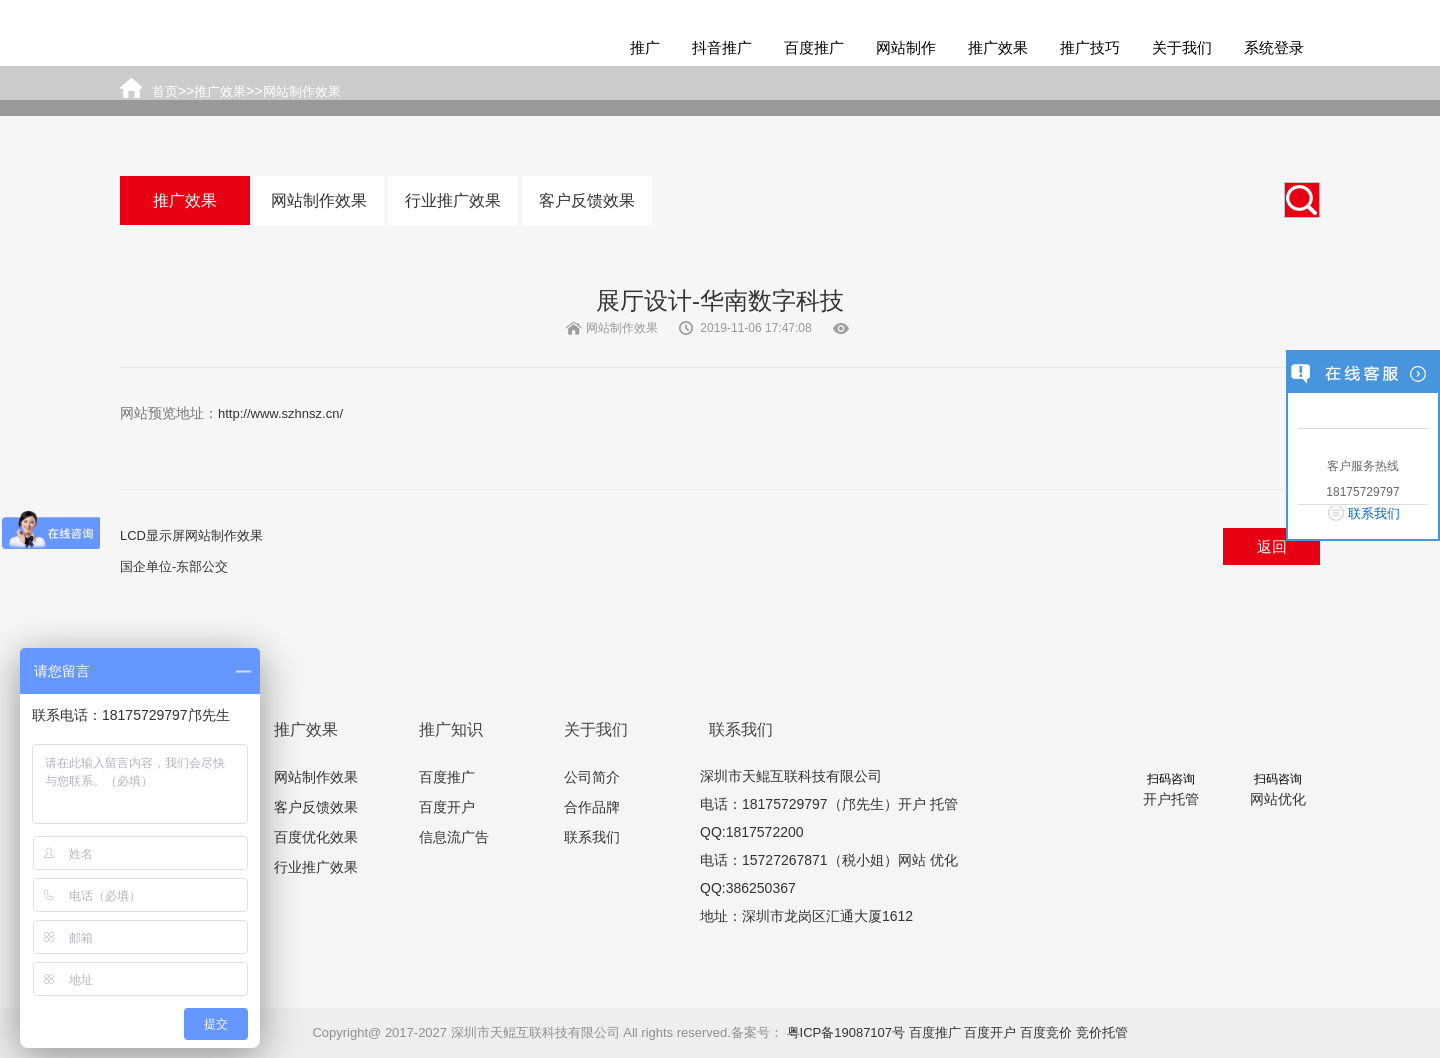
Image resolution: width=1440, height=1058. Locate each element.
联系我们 (592, 837)
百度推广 (814, 47)
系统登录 (1274, 47)
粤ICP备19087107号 (846, 1032)
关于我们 (1182, 47)
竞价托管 (1102, 1032)
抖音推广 (722, 47)
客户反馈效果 (587, 200)
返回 (1272, 546)
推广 (645, 47)
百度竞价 (1046, 1032)
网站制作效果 (319, 200)
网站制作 (906, 47)
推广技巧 (1090, 47)
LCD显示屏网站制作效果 (191, 535)
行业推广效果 (453, 200)
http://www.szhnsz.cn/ (280, 413)
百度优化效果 (316, 837)
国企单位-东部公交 (174, 566)
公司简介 (592, 777)
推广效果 (998, 47)
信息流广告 (454, 837)
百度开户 (447, 807)
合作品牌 (592, 807)
